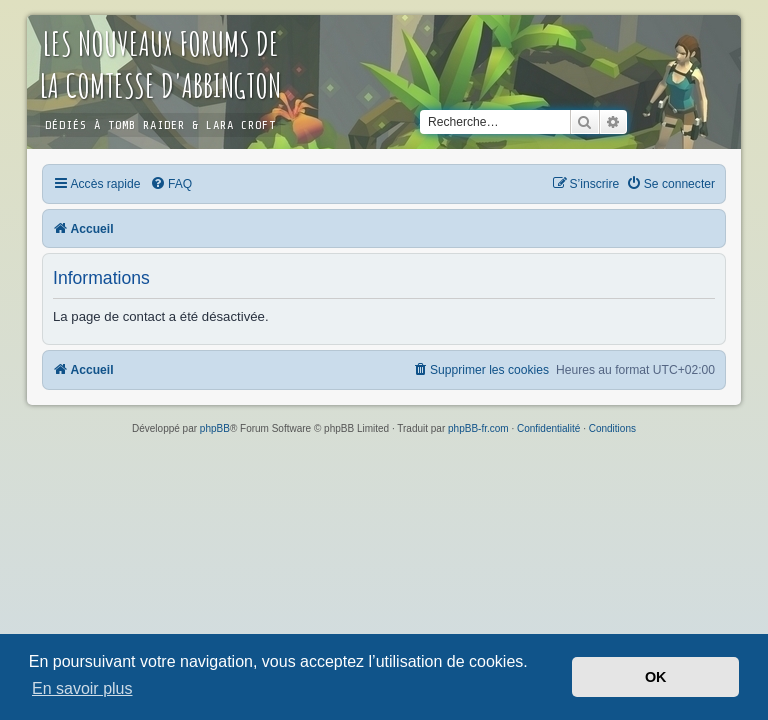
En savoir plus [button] (82, 688)
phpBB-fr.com (478, 428)
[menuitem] (171, 184)
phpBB (215, 428)
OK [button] (656, 677)
